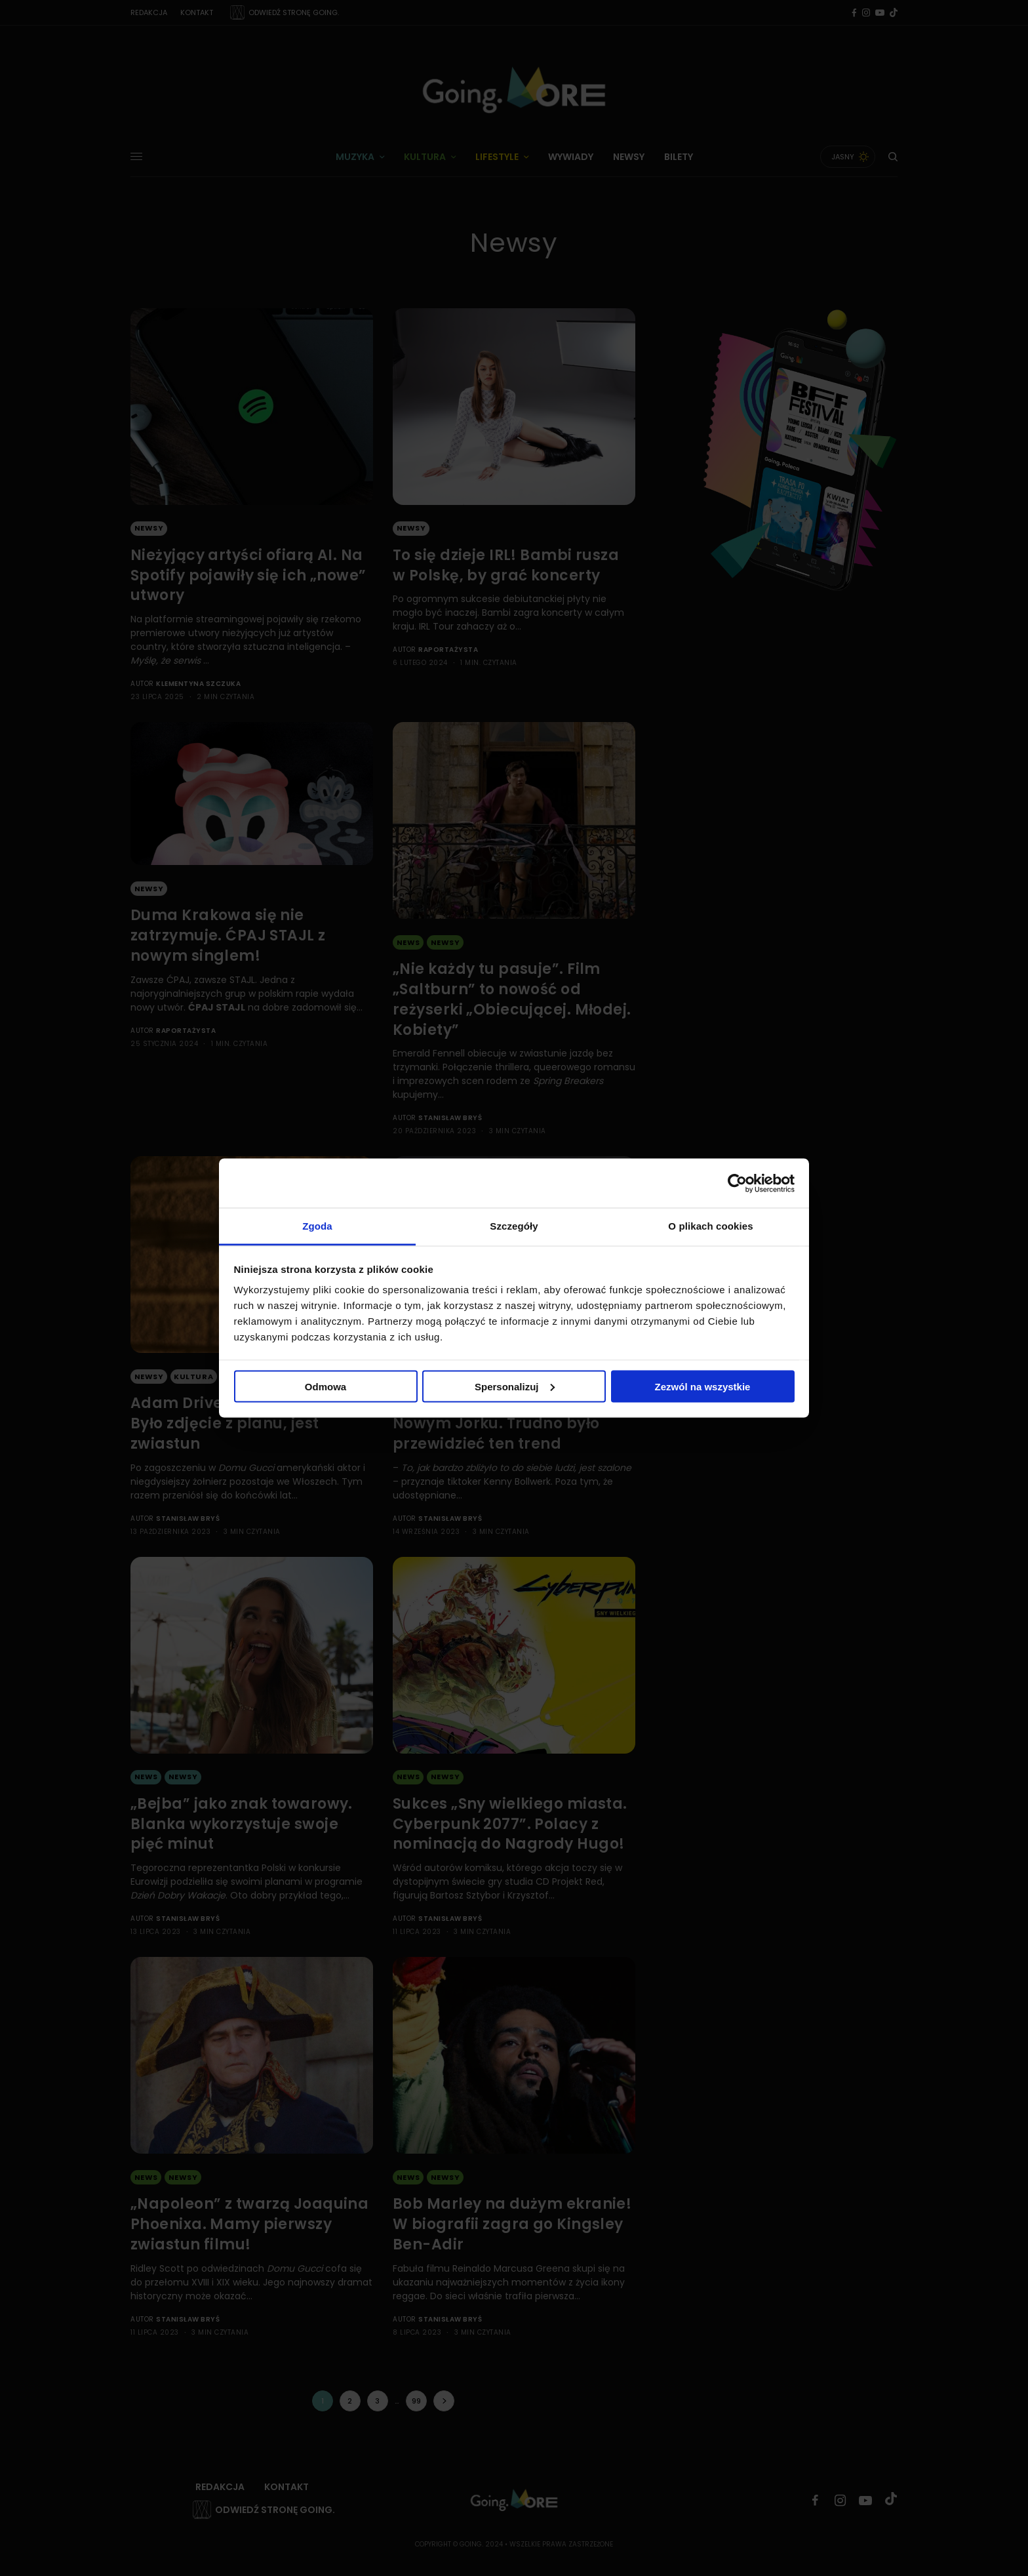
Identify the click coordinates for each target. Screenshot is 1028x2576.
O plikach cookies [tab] (710, 1226)
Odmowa (325, 1386)
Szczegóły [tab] (514, 1226)
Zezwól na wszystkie (703, 1386)
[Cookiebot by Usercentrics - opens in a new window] (737, 1183)
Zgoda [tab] (317, 1226)
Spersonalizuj (515, 1386)
